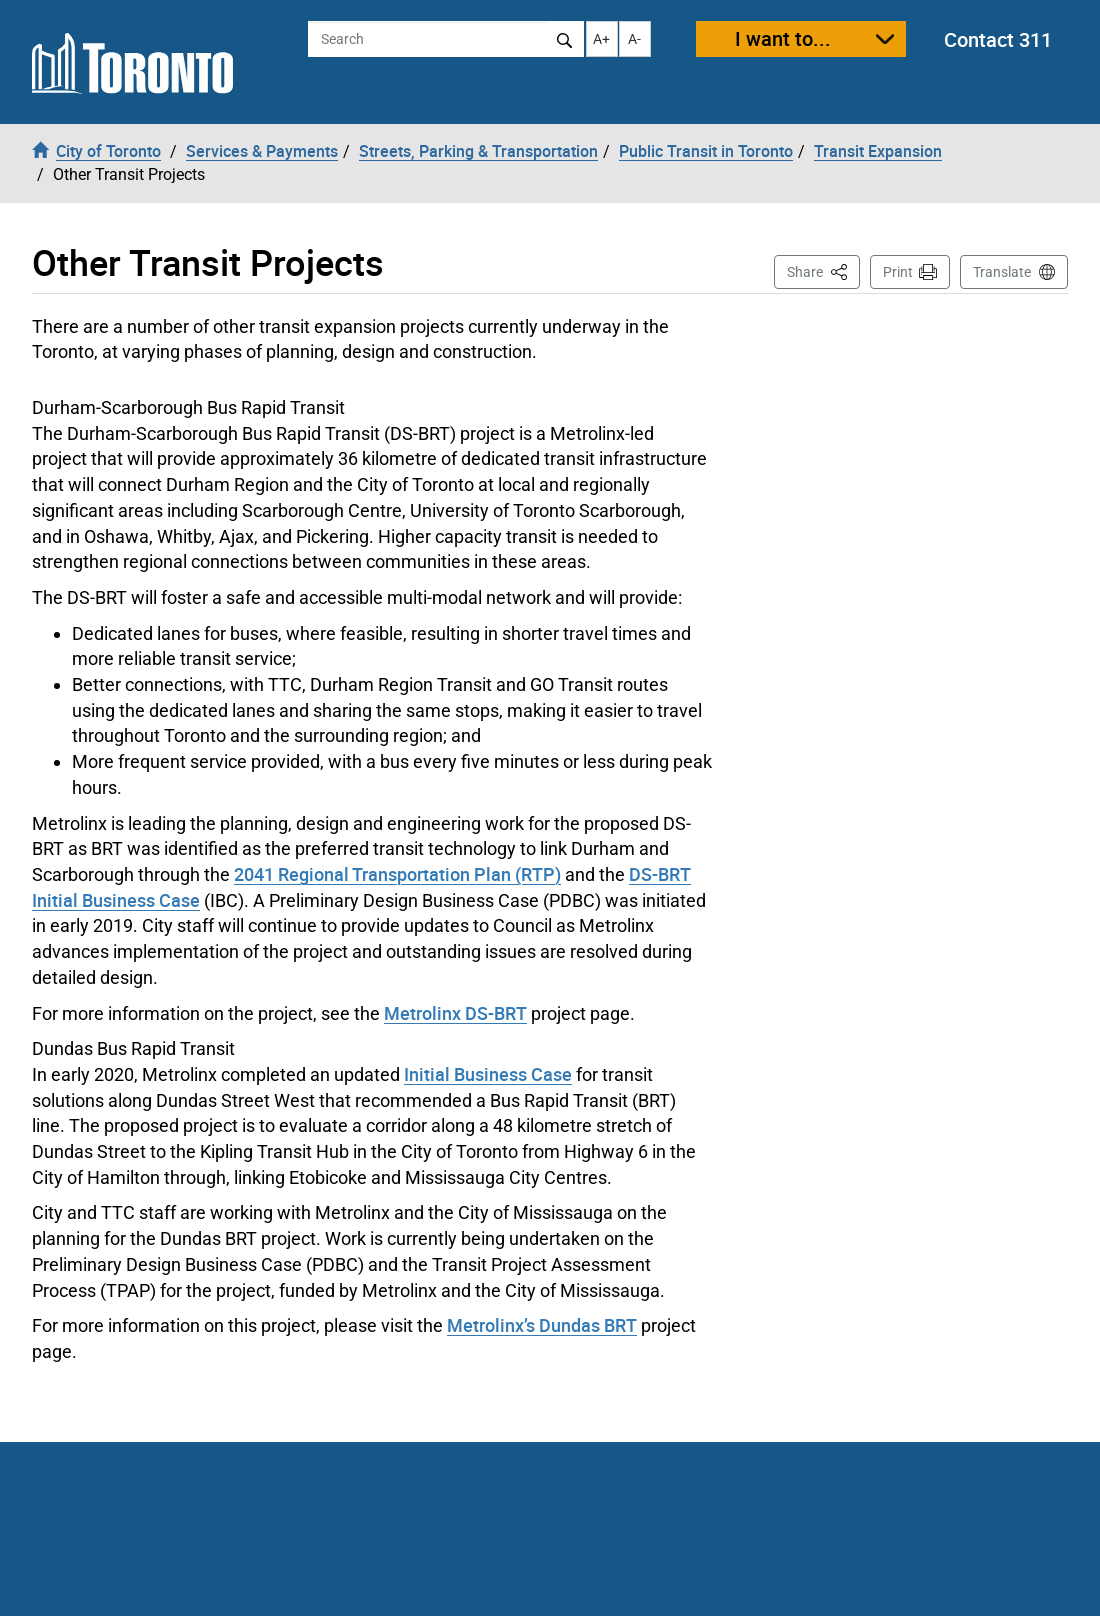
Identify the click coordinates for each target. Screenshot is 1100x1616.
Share (823, 270)
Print (898, 272)
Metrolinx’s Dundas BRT (542, 1325)
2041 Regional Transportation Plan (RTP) (397, 874)
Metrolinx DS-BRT (455, 1013)
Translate (1002, 272)
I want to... (783, 38)
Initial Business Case (488, 1074)
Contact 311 (998, 39)
